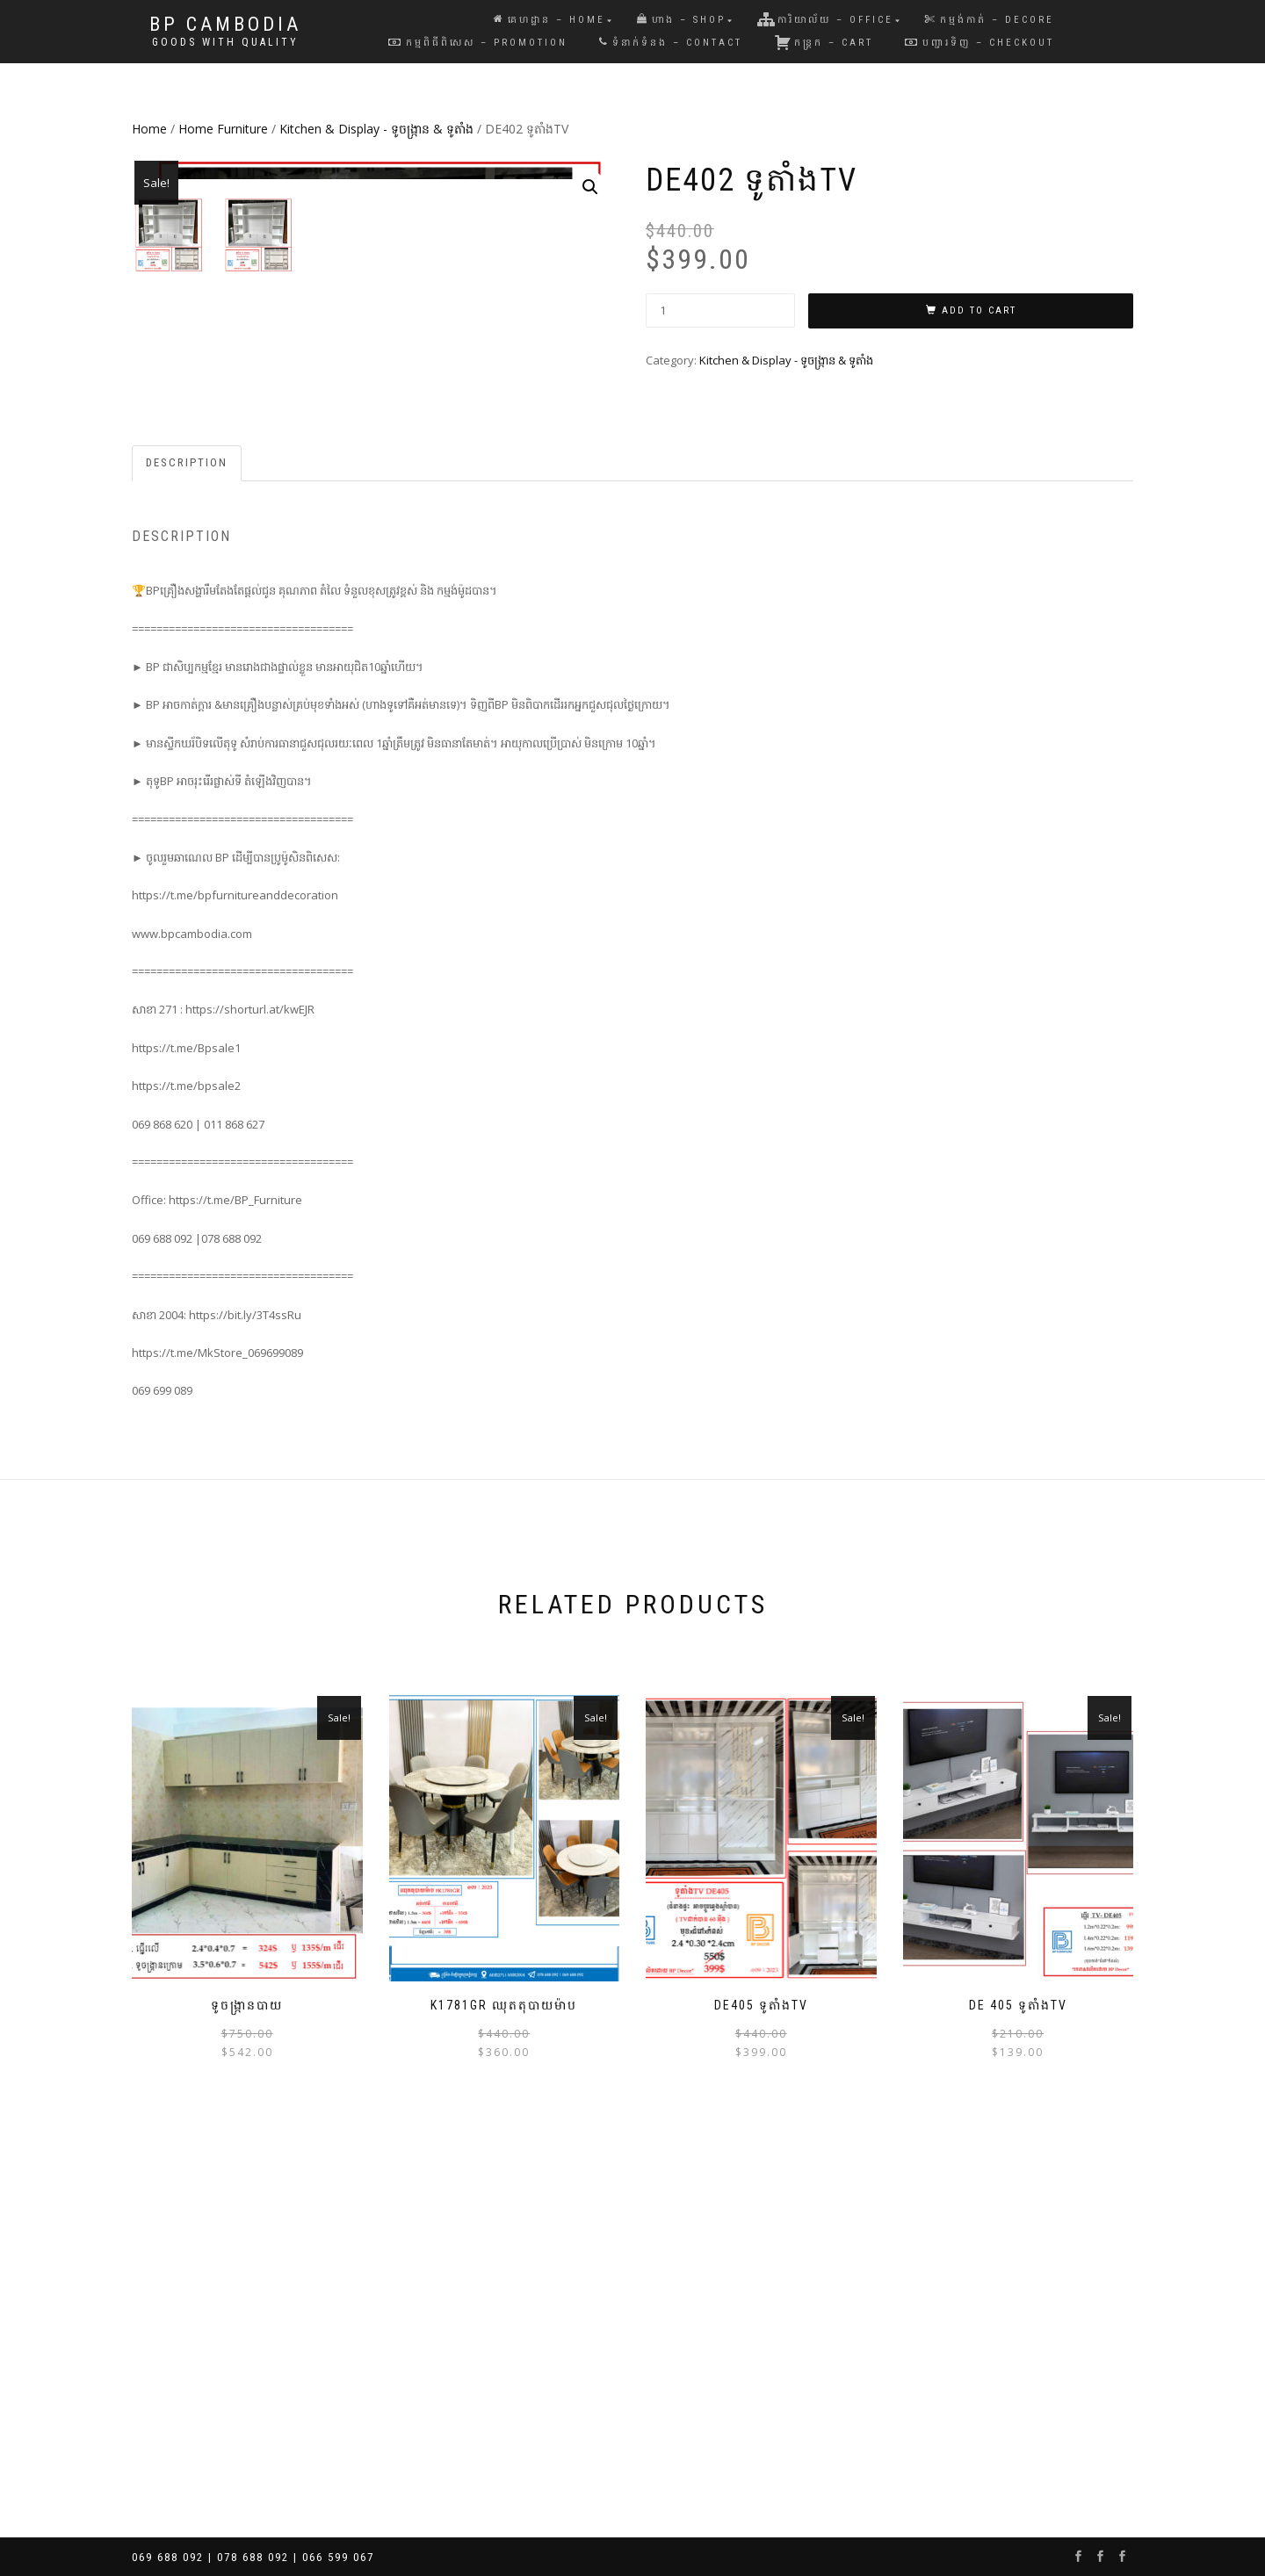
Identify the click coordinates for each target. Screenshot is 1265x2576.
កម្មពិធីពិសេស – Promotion (477, 42)
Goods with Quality (225, 42)
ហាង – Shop (681, 19)
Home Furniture (223, 128)
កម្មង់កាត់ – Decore (989, 19)
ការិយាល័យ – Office (825, 19)
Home (149, 128)
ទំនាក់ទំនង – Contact (670, 42)
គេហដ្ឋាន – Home (549, 19)
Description (187, 835)
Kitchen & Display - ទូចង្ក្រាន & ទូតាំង (376, 128)
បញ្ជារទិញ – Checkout (979, 42)
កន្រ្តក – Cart (823, 42)
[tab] (187, 837)
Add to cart (979, 310)
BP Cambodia (225, 24)
